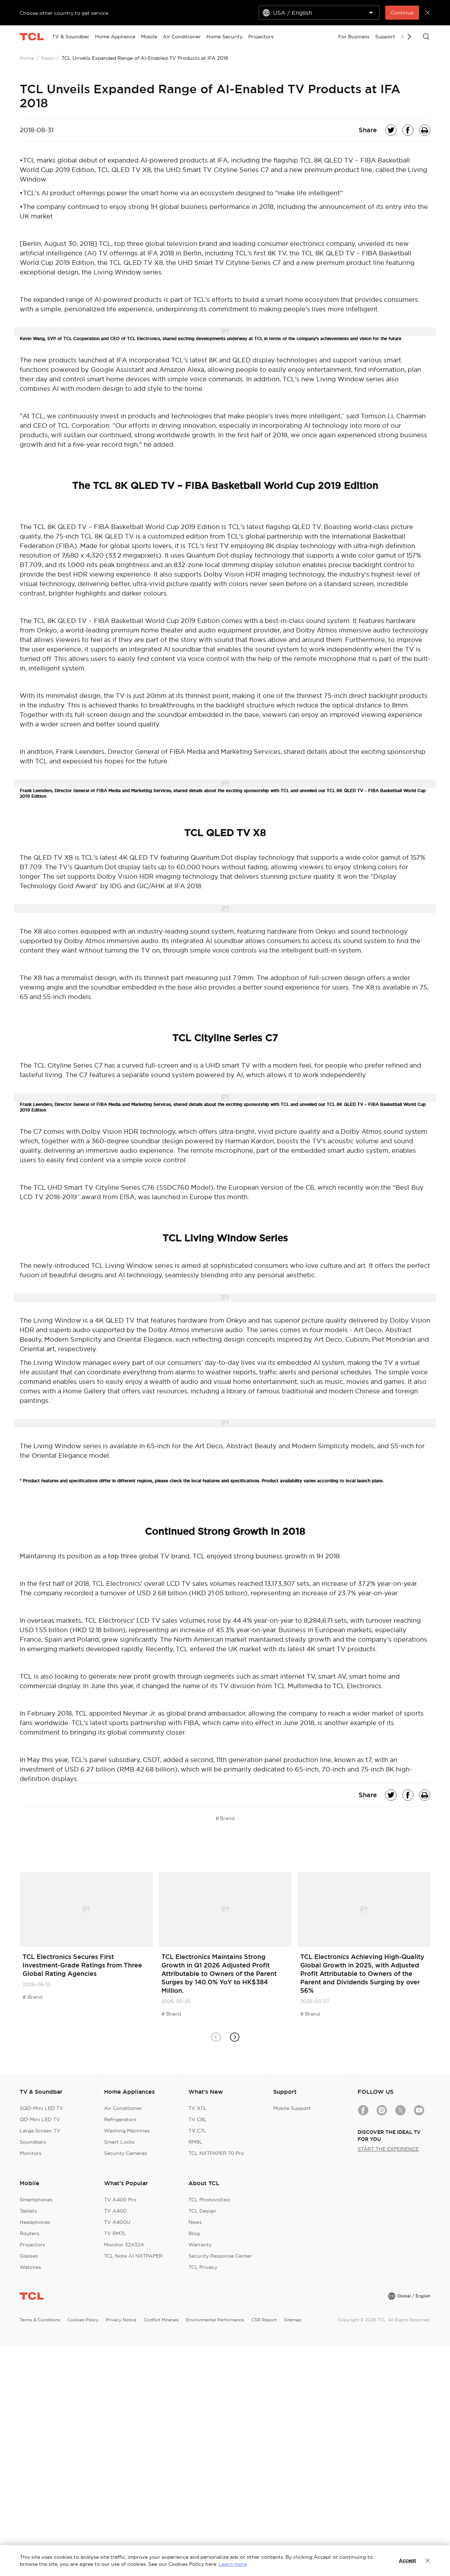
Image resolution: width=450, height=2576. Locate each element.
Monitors (30, 2153)
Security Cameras (125, 2153)
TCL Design (202, 2211)
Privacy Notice (121, 2319)
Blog (194, 2233)
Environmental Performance (215, 2319)
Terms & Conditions (40, 2319)
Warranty (200, 2244)
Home (27, 58)
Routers (29, 2233)
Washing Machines (127, 2130)
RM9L (195, 2142)
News (47, 58)
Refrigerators (120, 2119)
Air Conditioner (123, 2108)
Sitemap (292, 2319)
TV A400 (115, 2211)
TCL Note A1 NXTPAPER (133, 2256)
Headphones (35, 2222)
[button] (234, 2037)
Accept (407, 2560)
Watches (30, 2267)
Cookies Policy (83, 2319)
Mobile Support (292, 2108)
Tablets (28, 2211)
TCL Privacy (202, 2267)
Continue (402, 12)
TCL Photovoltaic (209, 2199)
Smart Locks (119, 2142)
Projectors (32, 2244)
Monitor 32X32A (124, 2244)
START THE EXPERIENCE (388, 2149)
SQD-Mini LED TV (41, 2108)
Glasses (29, 2256)
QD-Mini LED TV (40, 2119)
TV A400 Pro (120, 2199)
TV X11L (197, 2108)
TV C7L (197, 2130)
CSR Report (264, 2319)
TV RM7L (115, 2233)
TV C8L (197, 2119)
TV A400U (117, 2222)
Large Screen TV (40, 2130)
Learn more (233, 2564)
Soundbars (33, 2142)
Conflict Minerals (161, 2319)
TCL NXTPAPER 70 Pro (216, 2153)
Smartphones (36, 2199)
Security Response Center (220, 2256)
